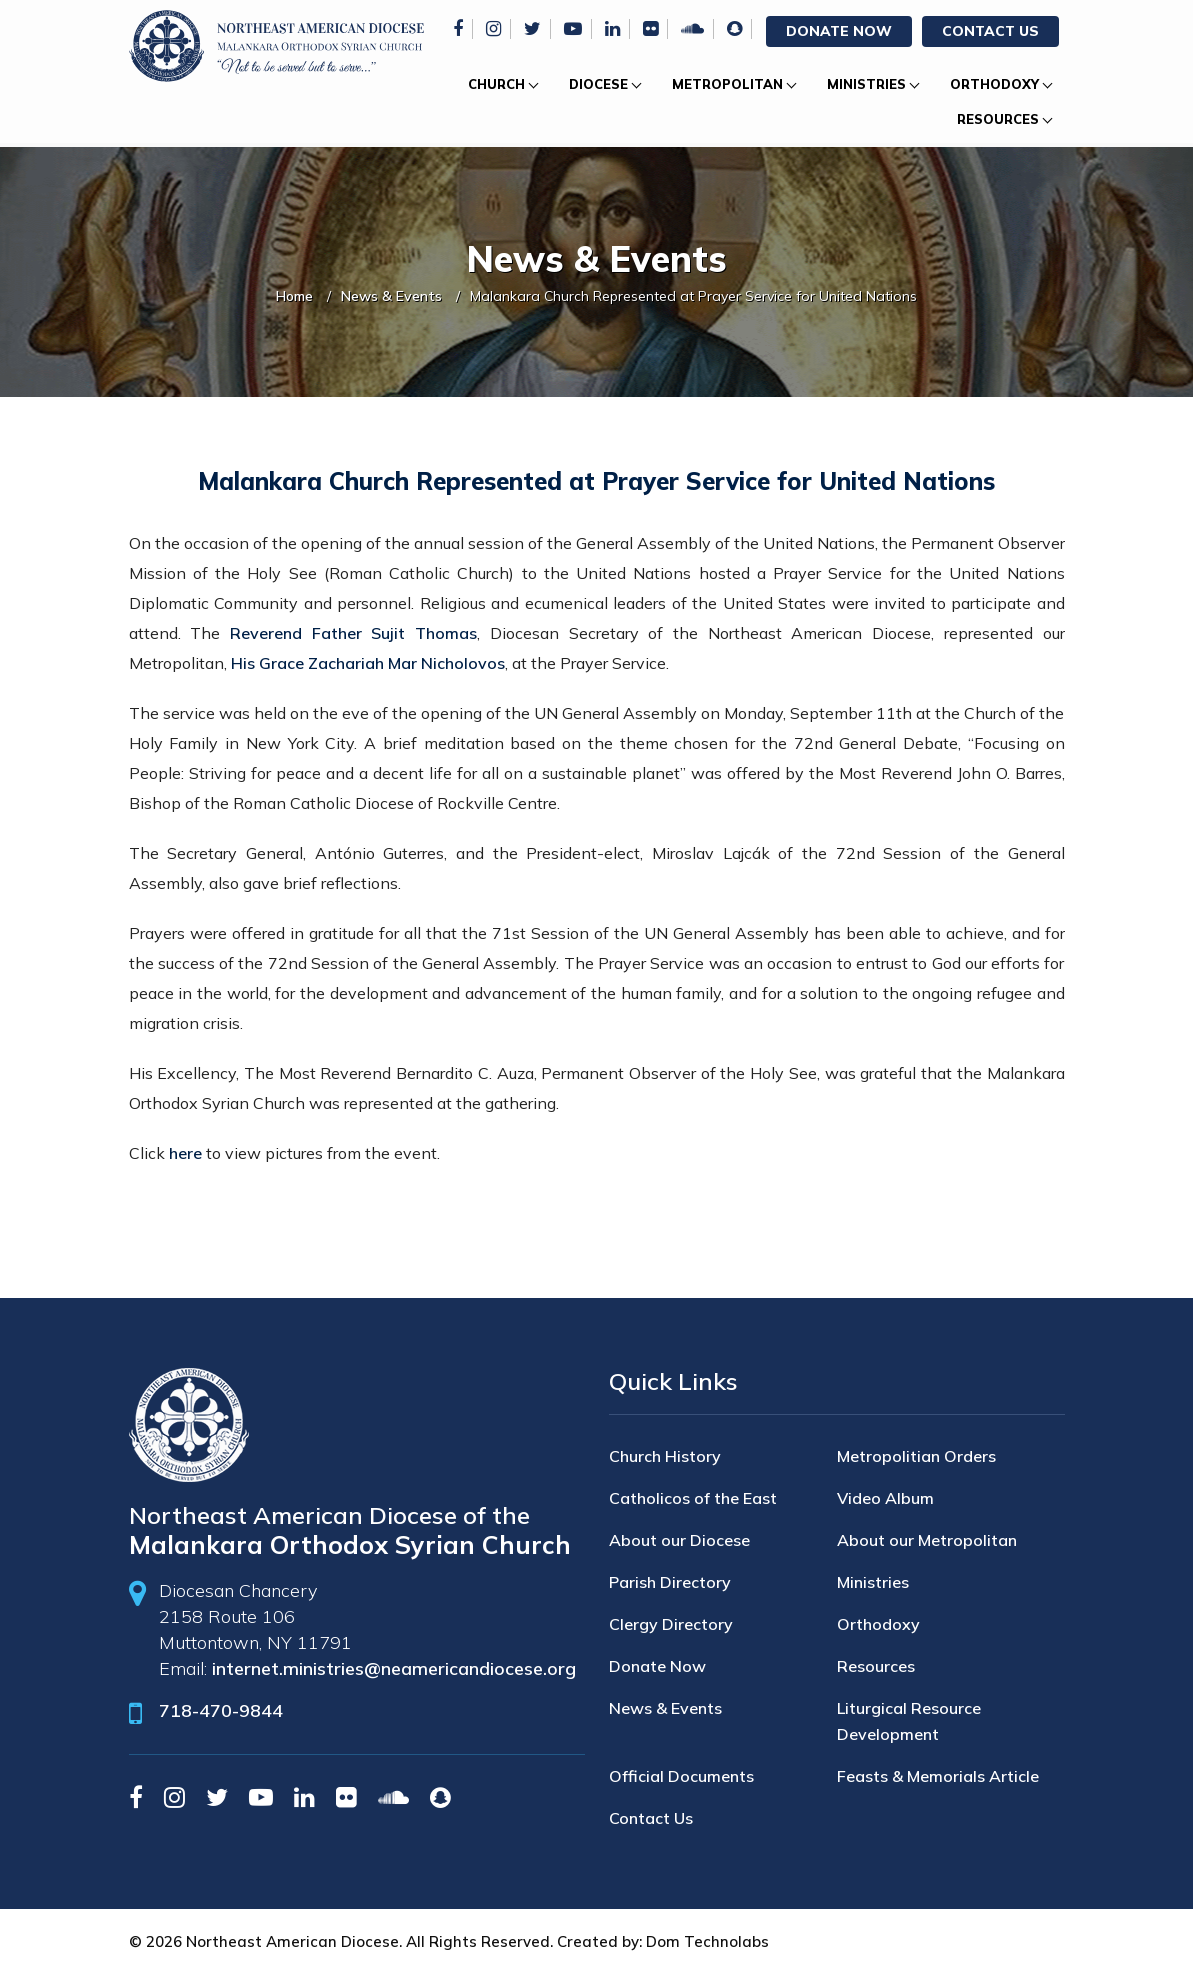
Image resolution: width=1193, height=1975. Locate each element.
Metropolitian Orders (916, 1456)
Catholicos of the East (693, 1498)
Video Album (885, 1498)
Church (496, 84)
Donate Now (839, 31)
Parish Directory (670, 1582)
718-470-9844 (221, 1710)
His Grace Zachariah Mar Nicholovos (368, 663)
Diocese (598, 84)
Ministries (866, 84)
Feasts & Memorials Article (938, 1776)
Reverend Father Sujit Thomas (353, 633)
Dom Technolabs (707, 1941)
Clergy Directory (671, 1624)
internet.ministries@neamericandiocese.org (394, 1668)
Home (294, 296)
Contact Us (990, 31)
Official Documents (681, 1776)
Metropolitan (727, 84)
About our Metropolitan (927, 1540)
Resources (998, 119)
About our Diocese (679, 1540)
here (185, 1153)
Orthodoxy (994, 84)
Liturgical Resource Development (909, 1721)
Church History (665, 1456)
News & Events (391, 296)
